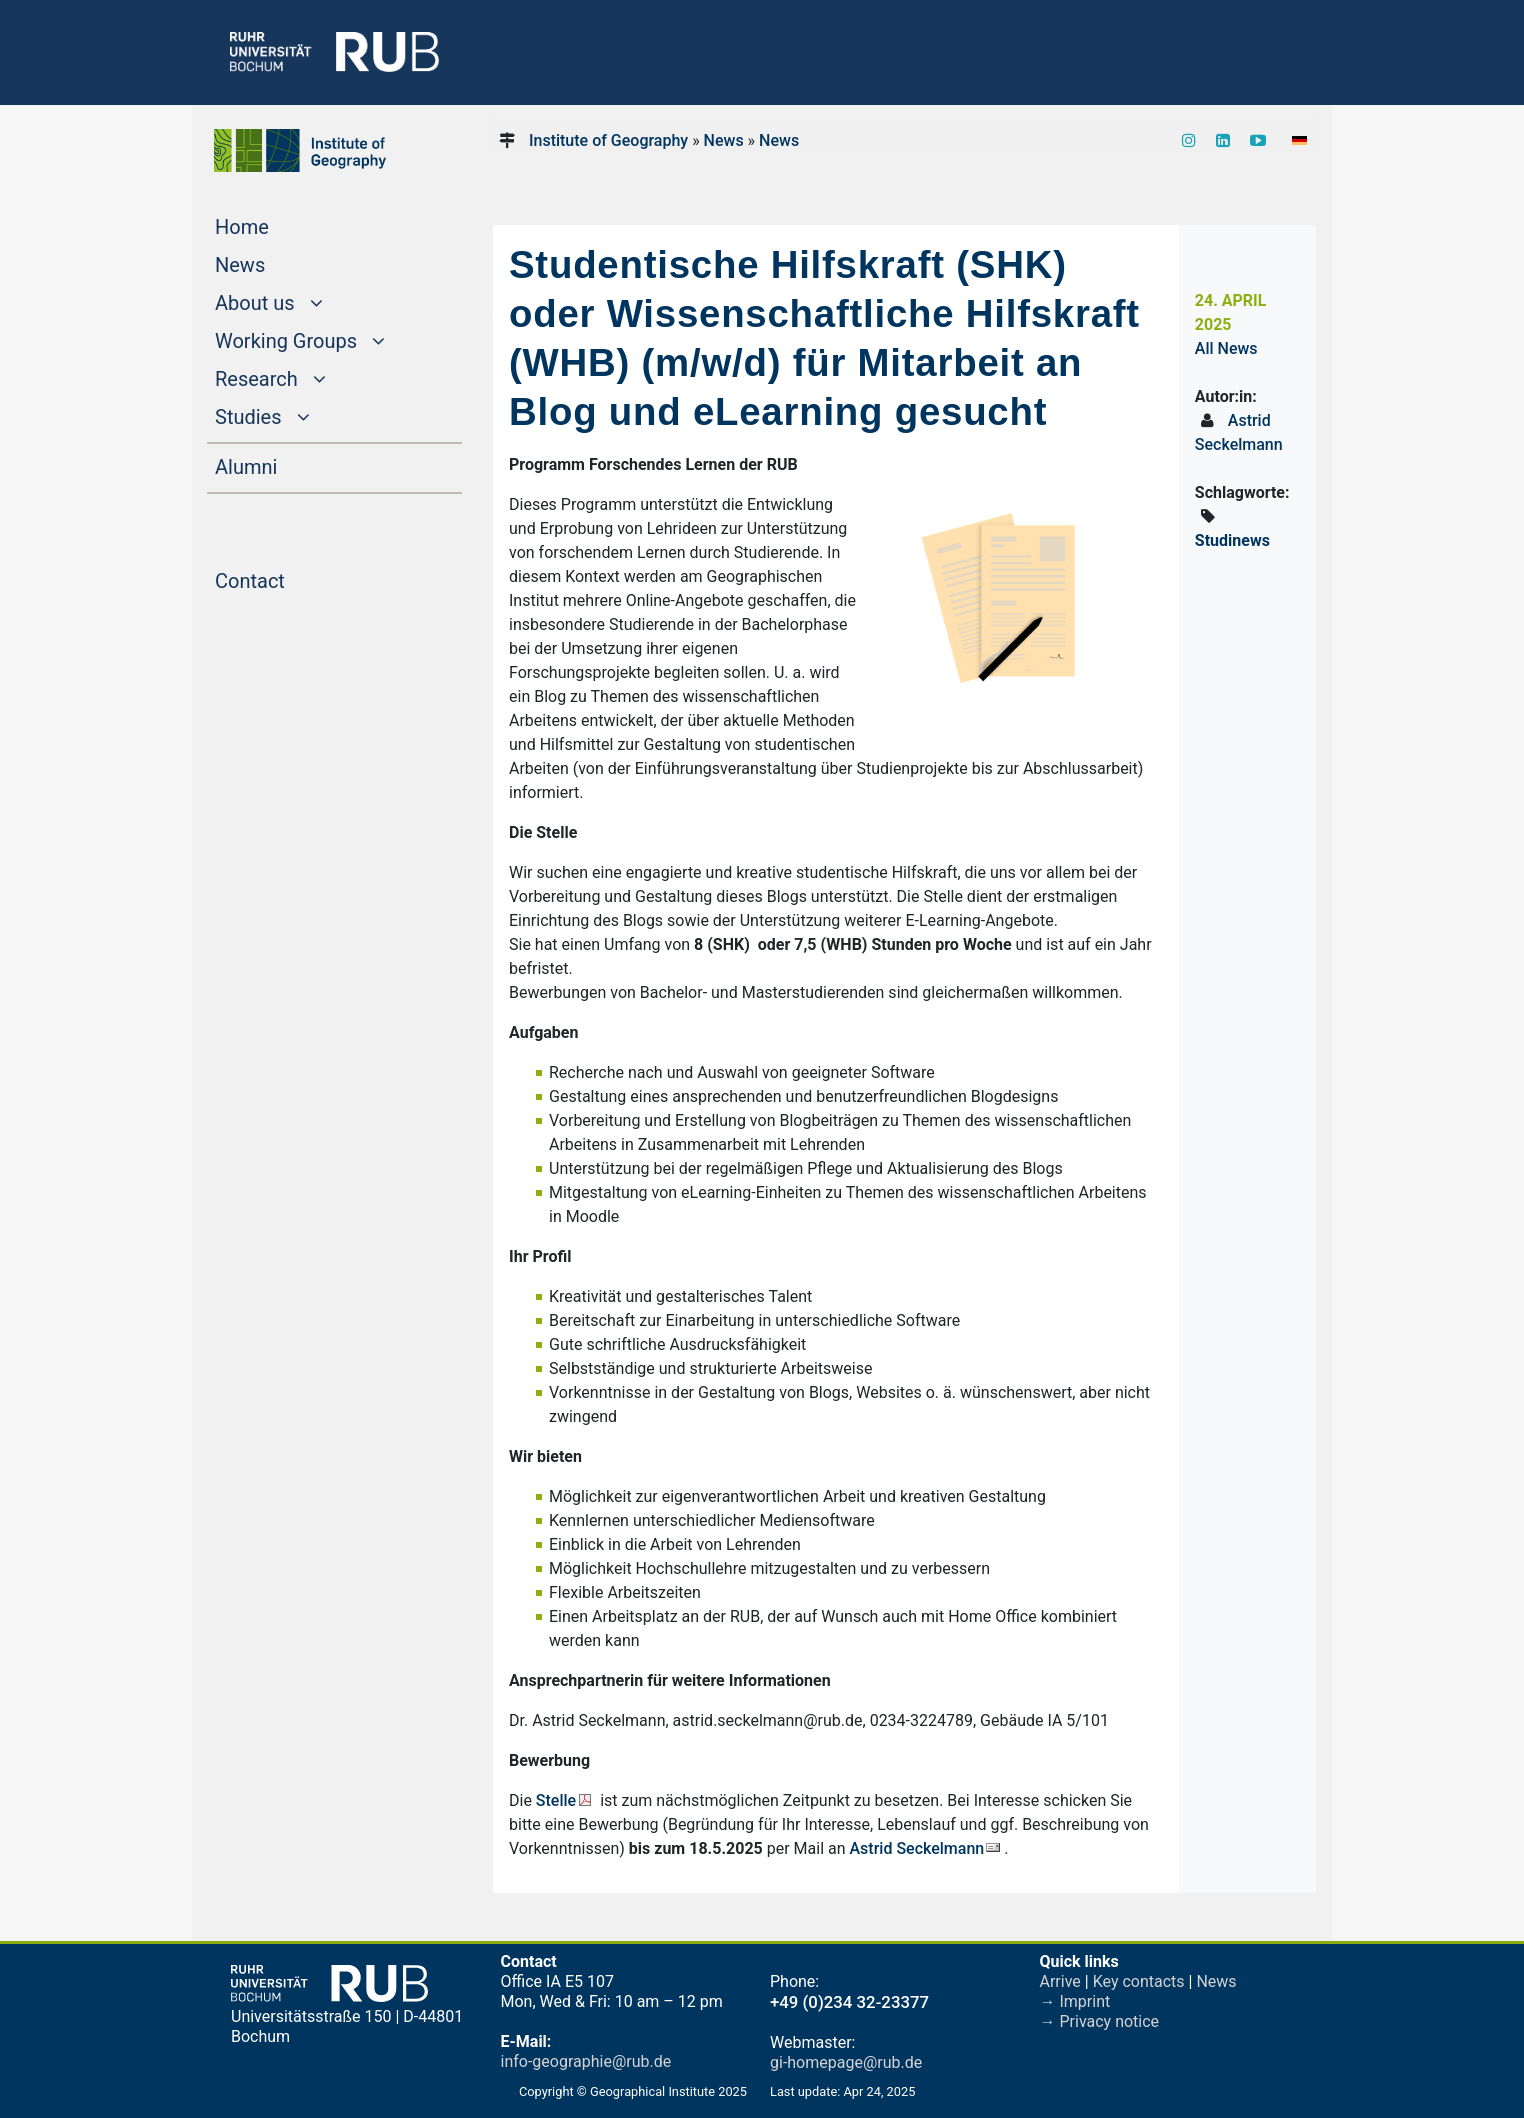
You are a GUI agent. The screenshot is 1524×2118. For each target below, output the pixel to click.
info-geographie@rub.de (586, 2061)
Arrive (1060, 1981)
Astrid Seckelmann (917, 1848)
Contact (288, 579)
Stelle (556, 1800)
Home (280, 225)
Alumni (284, 465)
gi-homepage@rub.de (846, 2062)
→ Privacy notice (1100, 2021)
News (278, 263)
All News (1226, 348)
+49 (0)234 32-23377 (849, 2002)
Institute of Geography (608, 140)
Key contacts (1139, 1981)
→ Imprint (1075, 2001)
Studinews (1232, 540)
